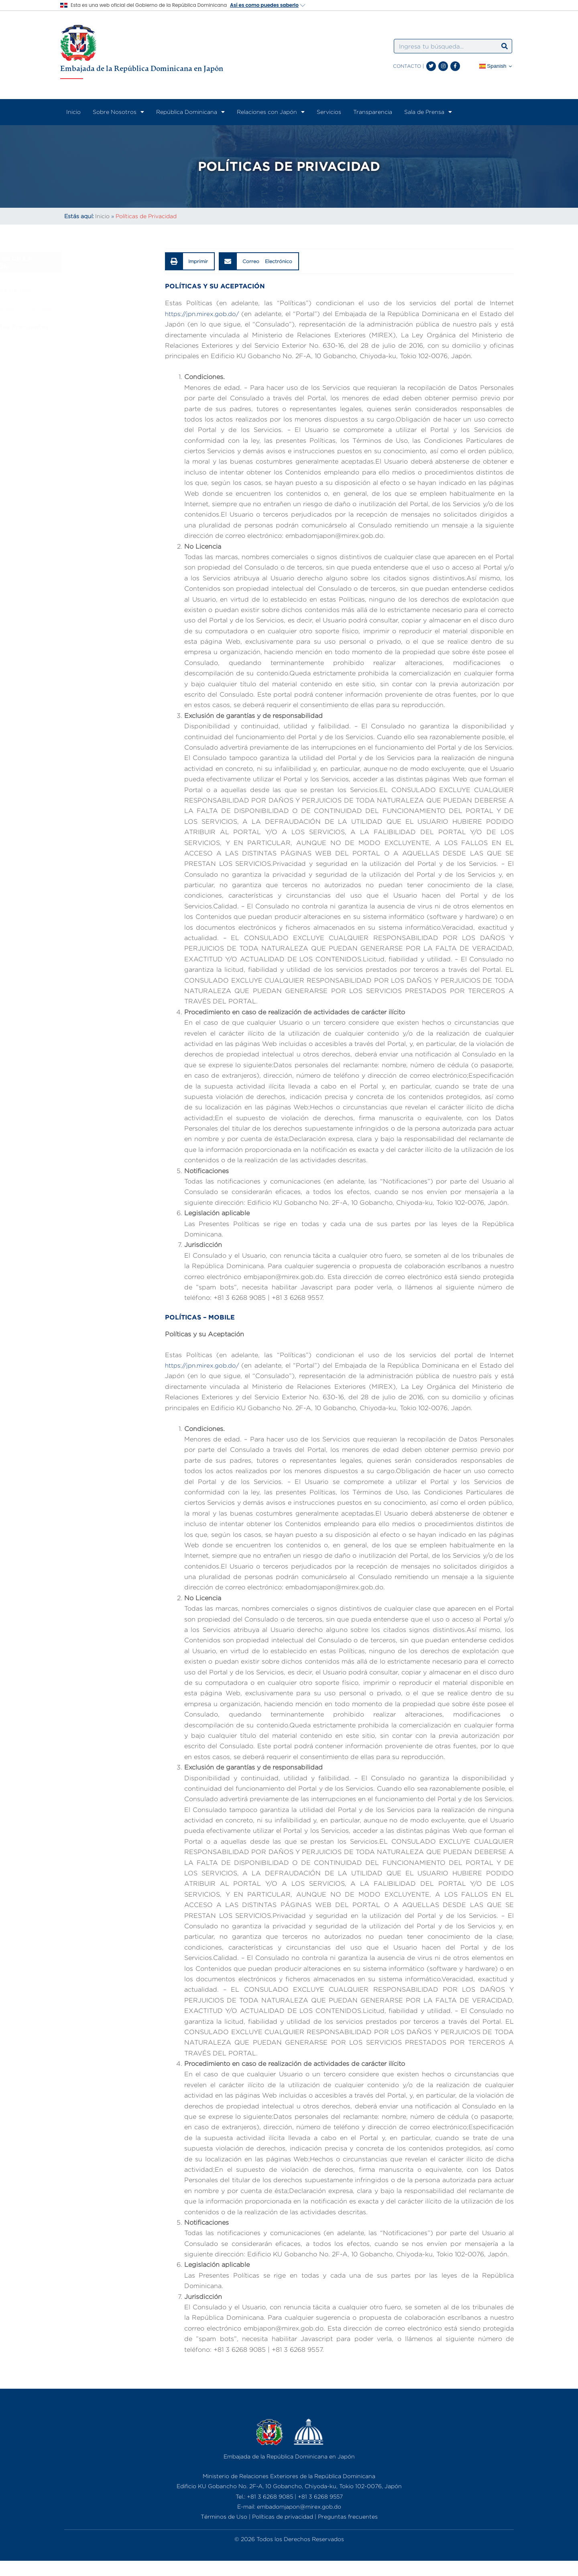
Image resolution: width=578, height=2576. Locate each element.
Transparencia (372, 112)
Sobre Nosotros (118, 112)
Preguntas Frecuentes (100, 326)
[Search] (504, 46)
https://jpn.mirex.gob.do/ (205, 313)
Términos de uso (91, 290)
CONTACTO (407, 66)
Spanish (493, 66)
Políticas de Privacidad (102, 308)
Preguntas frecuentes (348, 2516)
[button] (190, 261)
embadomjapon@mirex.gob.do (299, 2506)
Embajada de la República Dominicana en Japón (141, 68)
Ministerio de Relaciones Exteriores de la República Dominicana (289, 2476)
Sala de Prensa (428, 112)
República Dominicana (190, 112)
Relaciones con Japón (271, 112)
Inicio (73, 112)
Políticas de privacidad (282, 2516)
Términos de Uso (224, 2516)
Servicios (329, 112)
